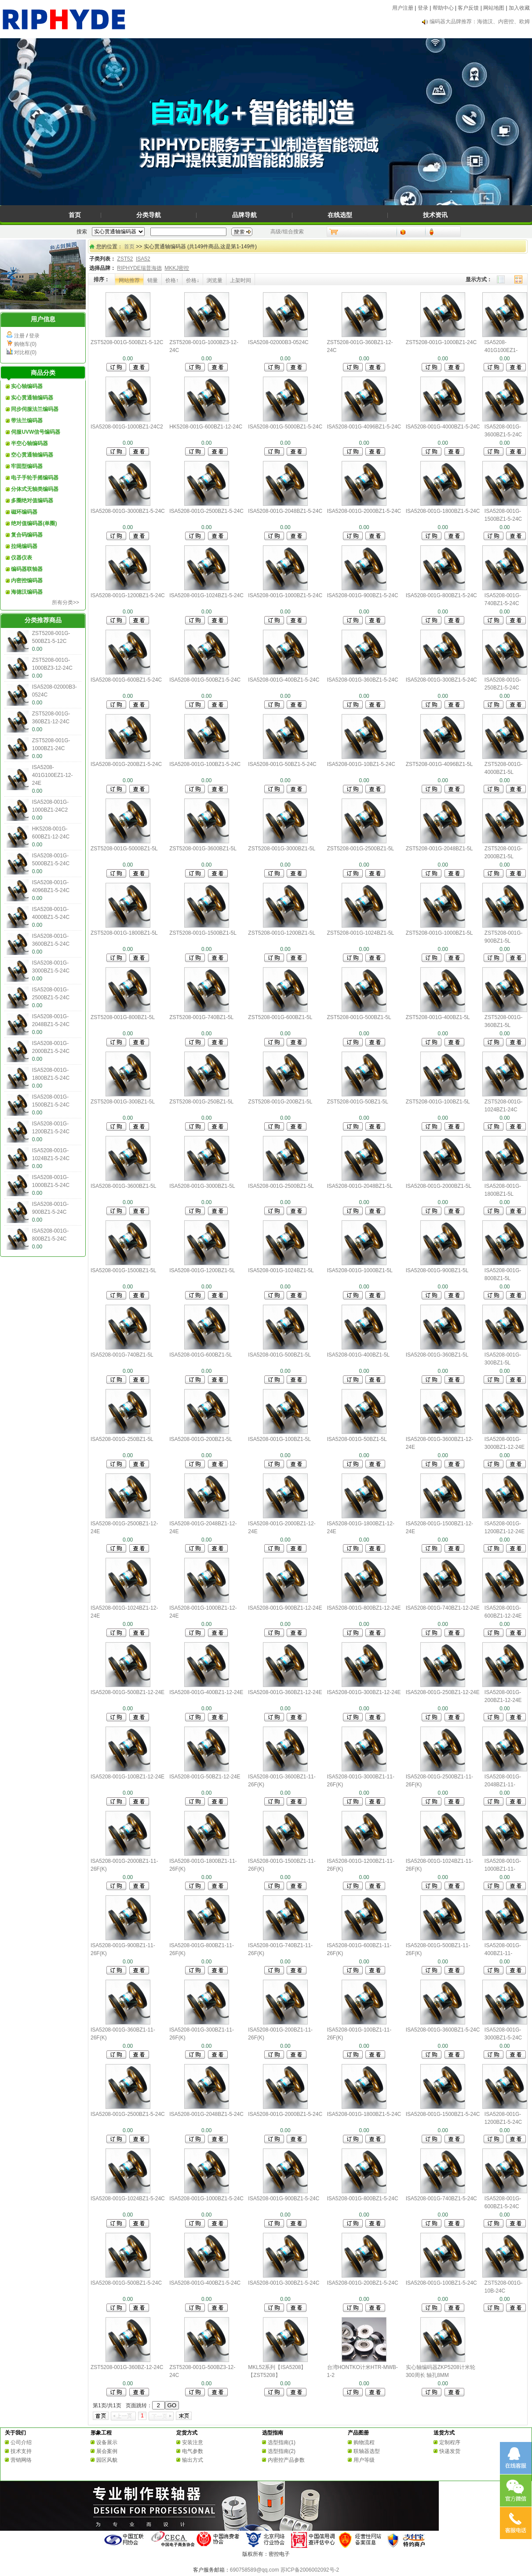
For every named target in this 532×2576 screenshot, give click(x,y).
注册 (19, 336)
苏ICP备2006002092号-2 (310, 2570)
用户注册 (402, 8)
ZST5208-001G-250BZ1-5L (201, 1102)
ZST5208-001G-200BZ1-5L (280, 1102)
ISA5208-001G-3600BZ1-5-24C (443, 2030)
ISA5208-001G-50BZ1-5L (357, 1439)
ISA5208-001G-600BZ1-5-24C (126, 680)
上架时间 (240, 280)
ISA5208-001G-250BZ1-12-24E (443, 1692)
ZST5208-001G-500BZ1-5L (359, 1017)
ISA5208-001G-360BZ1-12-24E (285, 1692)
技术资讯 (435, 214)
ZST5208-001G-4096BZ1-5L (439, 764)
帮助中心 (443, 8)
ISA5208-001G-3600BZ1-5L (123, 1186)
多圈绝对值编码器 (32, 500)
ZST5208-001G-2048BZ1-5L (439, 848)
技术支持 (21, 2451)
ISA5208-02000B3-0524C (278, 342)
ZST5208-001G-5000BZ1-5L (124, 848)
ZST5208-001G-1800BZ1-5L (124, 933)
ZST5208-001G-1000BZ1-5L (439, 933)
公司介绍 (21, 2442)
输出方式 (192, 2460)
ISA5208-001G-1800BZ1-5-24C (443, 511)
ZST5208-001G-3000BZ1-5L (281, 848)
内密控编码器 (27, 580)
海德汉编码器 (27, 592)
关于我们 (15, 2433)
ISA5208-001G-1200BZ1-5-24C (128, 595)
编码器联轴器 (27, 569)
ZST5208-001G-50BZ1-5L (357, 1102)
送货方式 (444, 2433)
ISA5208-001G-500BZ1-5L (279, 1355)
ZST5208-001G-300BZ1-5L (123, 1102)
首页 (75, 214)
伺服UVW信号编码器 (35, 432)
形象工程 (101, 2433)
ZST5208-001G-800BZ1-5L (123, 1017)
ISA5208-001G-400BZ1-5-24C (283, 680)
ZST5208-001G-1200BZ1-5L (281, 933)
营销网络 (21, 2460)
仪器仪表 (21, 558)
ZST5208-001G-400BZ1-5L (438, 1017)
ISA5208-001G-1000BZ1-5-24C (285, 595)
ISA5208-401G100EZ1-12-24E (52, 775)
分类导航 (148, 214)
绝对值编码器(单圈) (34, 523)
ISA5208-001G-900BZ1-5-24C (362, 595)
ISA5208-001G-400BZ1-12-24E (206, 1692)
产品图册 (358, 2433)
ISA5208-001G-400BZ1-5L (358, 1355)
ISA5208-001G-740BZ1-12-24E (443, 1608)
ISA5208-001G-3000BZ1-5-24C (128, 511)
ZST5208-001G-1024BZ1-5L (360, 933)
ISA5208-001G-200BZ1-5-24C (126, 764)
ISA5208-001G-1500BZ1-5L (123, 1270)
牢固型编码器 (27, 466)
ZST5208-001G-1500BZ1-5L (203, 933)
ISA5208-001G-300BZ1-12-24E (364, 1692)
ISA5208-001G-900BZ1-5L (437, 1270)
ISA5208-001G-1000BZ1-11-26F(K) (503, 1869)
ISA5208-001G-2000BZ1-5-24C (364, 511)
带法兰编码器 (27, 420)
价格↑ (172, 280)
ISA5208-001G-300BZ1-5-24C (441, 680)
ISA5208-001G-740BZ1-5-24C (441, 2198)
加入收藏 (519, 8)
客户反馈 (468, 8)
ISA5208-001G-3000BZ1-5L (202, 1186)
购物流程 (364, 2442)
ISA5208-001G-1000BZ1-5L (360, 1270)
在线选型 (340, 214)
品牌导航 (244, 214)
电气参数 (192, 2451)
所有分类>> (65, 602)
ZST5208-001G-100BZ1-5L (438, 1102)
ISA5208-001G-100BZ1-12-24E (127, 1777)
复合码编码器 (27, 535)
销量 (152, 280)
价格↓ (192, 280)
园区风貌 (106, 2460)
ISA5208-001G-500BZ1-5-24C (204, 680)
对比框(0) (25, 352)
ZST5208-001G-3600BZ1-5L (203, 848)
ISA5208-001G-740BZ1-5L (122, 1355)
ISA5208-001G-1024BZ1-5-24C (206, 595)
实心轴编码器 (27, 386)
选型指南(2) (281, 2451)
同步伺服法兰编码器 (34, 409)
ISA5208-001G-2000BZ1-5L (438, 1186)
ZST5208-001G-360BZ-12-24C (127, 2367)
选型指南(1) (281, 2442)
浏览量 (214, 280)
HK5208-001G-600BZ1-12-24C (205, 427)
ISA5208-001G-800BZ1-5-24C (441, 595)
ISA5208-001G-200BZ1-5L (200, 1439)
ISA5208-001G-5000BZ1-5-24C (285, 427)
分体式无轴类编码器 (34, 489)
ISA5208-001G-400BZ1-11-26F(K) (503, 1953)
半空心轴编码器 (29, 443)
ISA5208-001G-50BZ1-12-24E (204, 1777)
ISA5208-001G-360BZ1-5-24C (362, 680)
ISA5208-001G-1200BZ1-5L (202, 1270)
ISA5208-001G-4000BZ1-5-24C (443, 427)
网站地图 (493, 8)
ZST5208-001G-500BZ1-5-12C (127, 342)
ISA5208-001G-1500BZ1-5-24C (443, 2114)
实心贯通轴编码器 (32, 398)
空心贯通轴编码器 (32, 455)
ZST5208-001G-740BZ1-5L (201, 1017)
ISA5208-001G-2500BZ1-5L (280, 1186)
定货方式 (186, 2433)
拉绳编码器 (24, 546)
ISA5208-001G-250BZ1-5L (122, 1439)
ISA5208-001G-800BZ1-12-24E (364, 1608)
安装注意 (192, 2442)
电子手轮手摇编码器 (34, 478)
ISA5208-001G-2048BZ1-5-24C (285, 511)
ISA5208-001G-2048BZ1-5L (360, 1186)
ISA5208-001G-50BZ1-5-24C (282, 764)
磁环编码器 (24, 512)
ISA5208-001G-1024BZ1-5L (280, 1270)
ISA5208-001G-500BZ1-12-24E (127, 1692)
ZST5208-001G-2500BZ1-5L (360, 848)
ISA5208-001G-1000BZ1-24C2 (127, 427)
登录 (423, 8)
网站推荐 (129, 280)
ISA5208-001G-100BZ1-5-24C (204, 764)
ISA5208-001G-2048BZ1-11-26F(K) (503, 1785)
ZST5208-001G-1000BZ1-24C (441, 342)
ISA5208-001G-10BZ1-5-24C (361, 764)
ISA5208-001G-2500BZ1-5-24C (206, 511)
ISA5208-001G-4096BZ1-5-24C (364, 427)
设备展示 (106, 2442)
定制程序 (449, 2442)
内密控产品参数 (286, 2460)
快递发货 (449, 2451)
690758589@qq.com (254, 2570)
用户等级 (364, 2460)
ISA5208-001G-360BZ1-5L (437, 1355)
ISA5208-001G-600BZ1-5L (200, 1355)
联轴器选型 (366, 2451)
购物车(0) (25, 344)
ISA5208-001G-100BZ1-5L (279, 1439)
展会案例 (106, 2451)
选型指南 (272, 2433)
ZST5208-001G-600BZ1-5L (280, 1017)
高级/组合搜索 (286, 232)
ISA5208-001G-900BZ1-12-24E (285, 1608)
